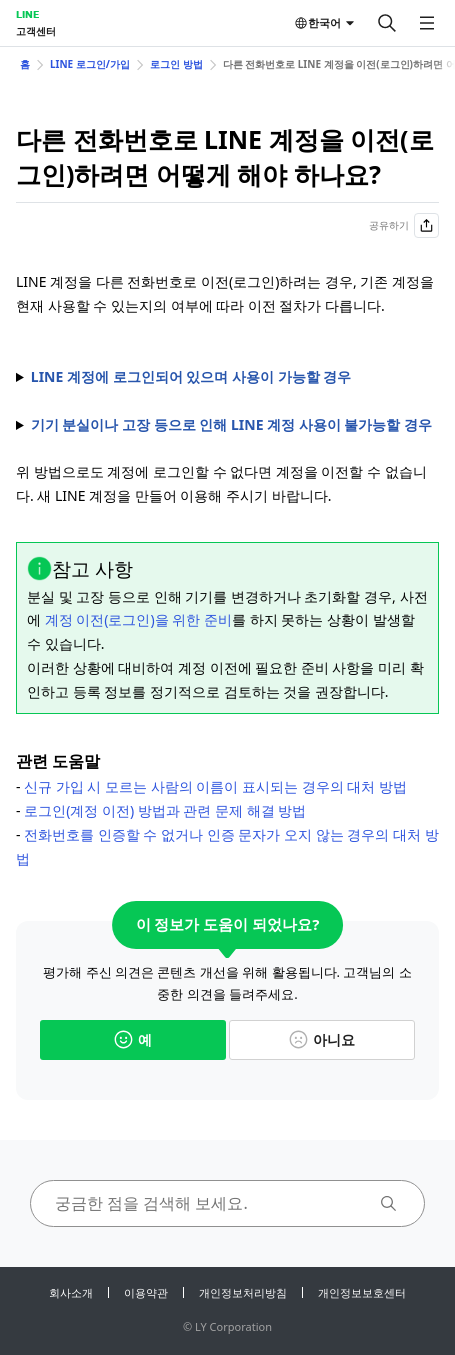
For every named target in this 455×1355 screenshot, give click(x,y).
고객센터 (36, 31)
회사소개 (71, 1292)
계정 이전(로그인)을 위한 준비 (138, 619)
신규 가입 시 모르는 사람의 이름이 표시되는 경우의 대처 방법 (215, 786)
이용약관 (146, 1292)
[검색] (387, 23)
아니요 (322, 1039)
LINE (27, 14)
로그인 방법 (176, 64)
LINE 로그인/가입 (90, 64)
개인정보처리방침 (243, 1292)
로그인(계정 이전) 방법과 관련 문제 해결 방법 (165, 810)
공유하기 (404, 225)
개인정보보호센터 (362, 1292)
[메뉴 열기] (427, 23)
